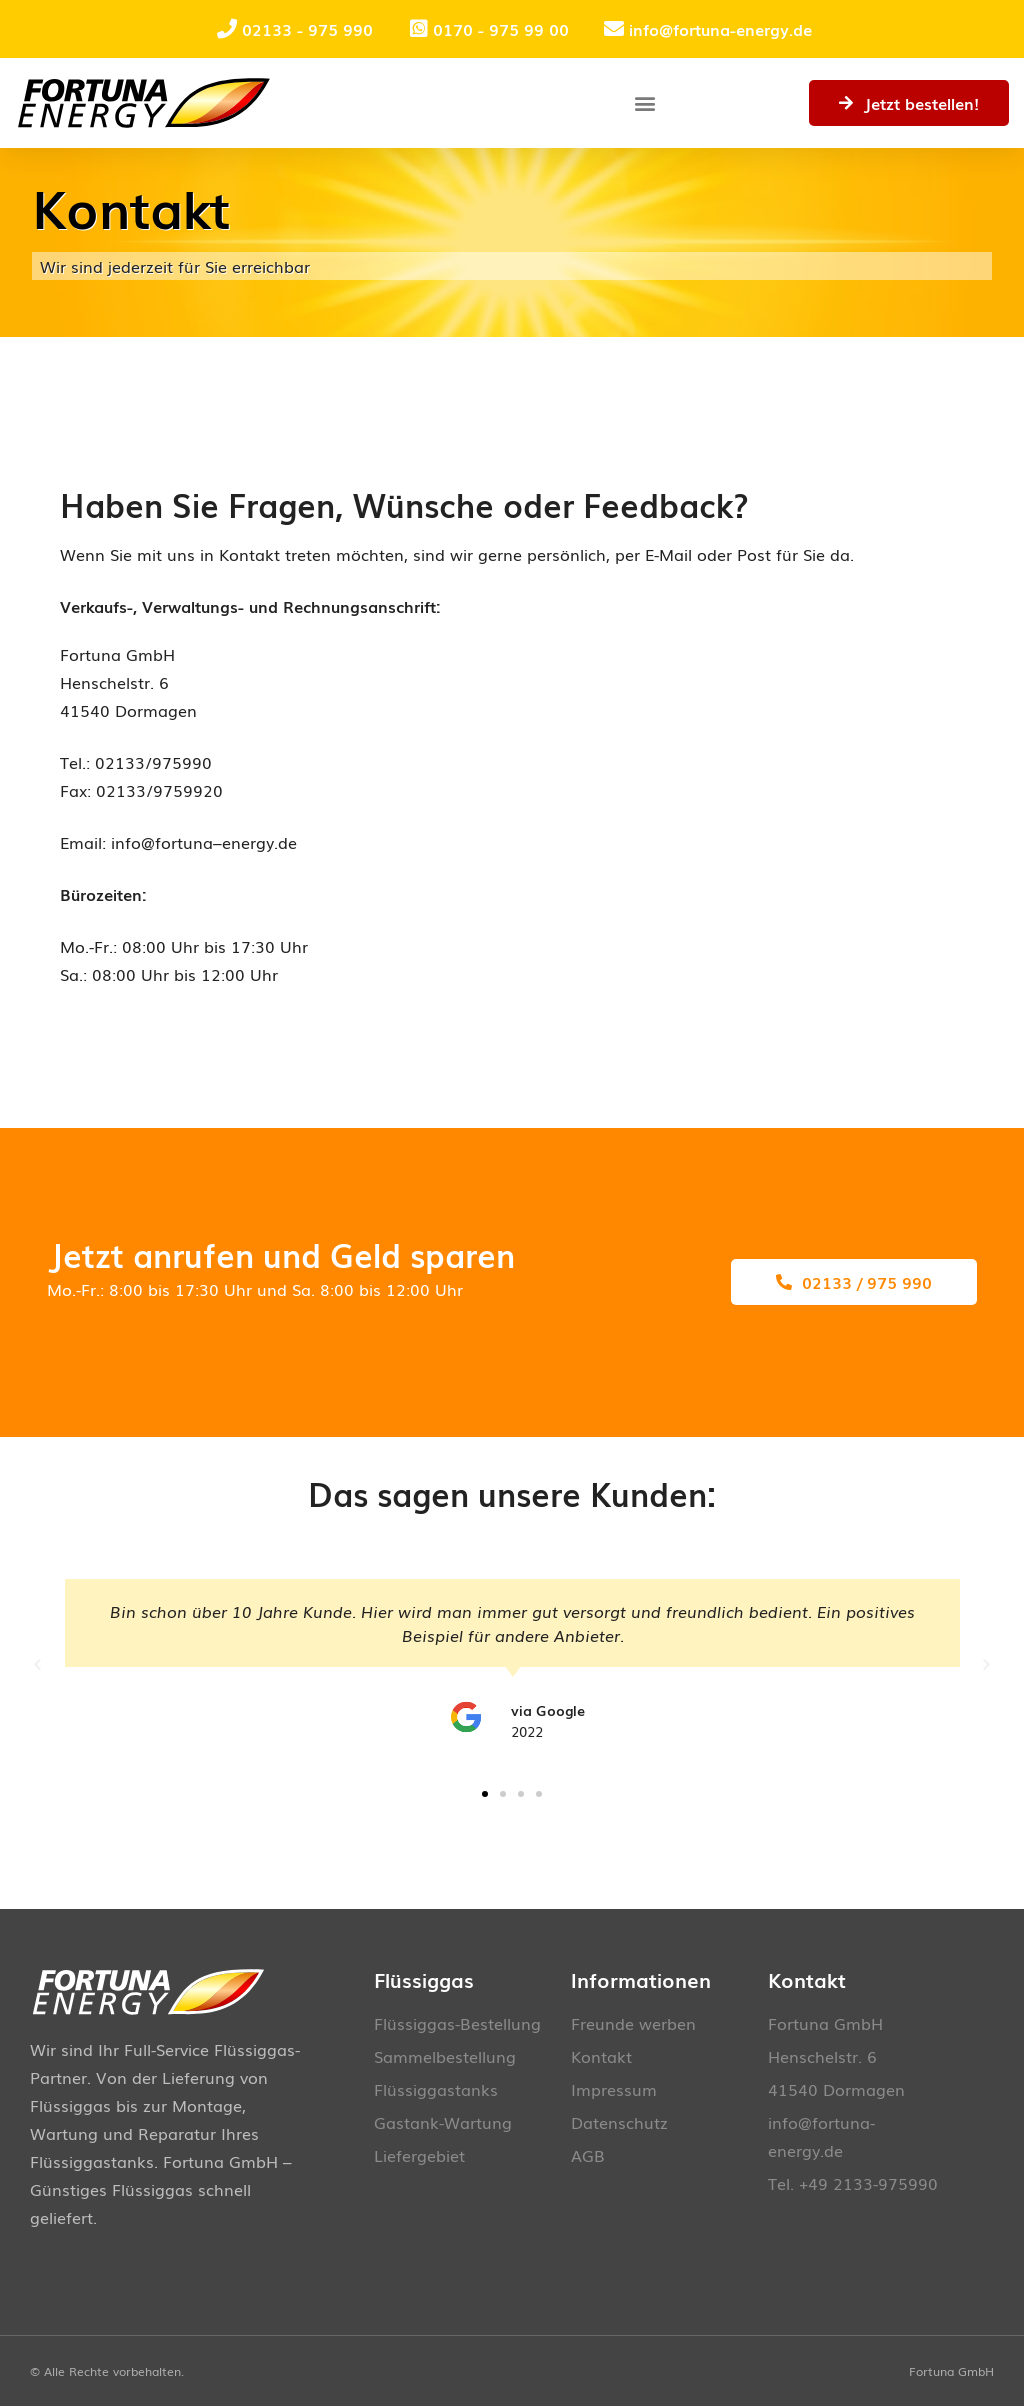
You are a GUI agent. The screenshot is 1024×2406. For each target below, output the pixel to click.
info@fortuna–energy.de (204, 842)
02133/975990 (153, 762)
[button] (644, 103)
